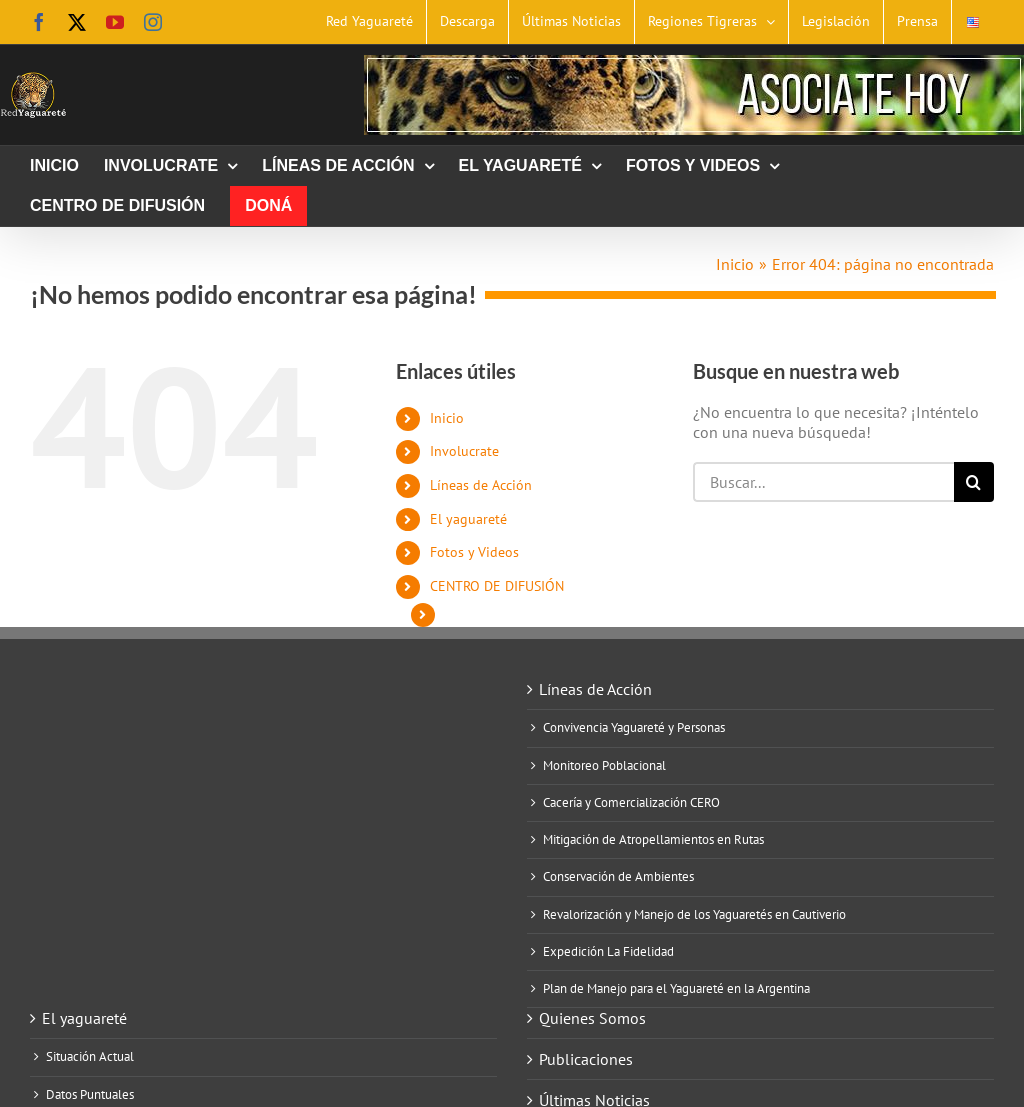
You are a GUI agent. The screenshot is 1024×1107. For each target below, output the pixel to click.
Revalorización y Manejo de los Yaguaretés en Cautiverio (694, 915)
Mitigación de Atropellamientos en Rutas (653, 840)
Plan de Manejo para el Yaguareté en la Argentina (676, 989)
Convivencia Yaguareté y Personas (634, 728)
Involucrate (464, 451)
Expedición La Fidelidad (608, 952)
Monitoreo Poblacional (604, 766)
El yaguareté (468, 519)
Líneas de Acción (481, 485)
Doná (461, 614)
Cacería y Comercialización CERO (631, 803)
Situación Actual (90, 1057)
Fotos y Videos (474, 552)
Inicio (447, 418)
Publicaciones (586, 1059)
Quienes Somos (592, 1018)
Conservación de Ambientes (618, 877)
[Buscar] (974, 482)
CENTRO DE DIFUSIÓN (497, 586)
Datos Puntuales (90, 1095)
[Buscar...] (823, 482)
